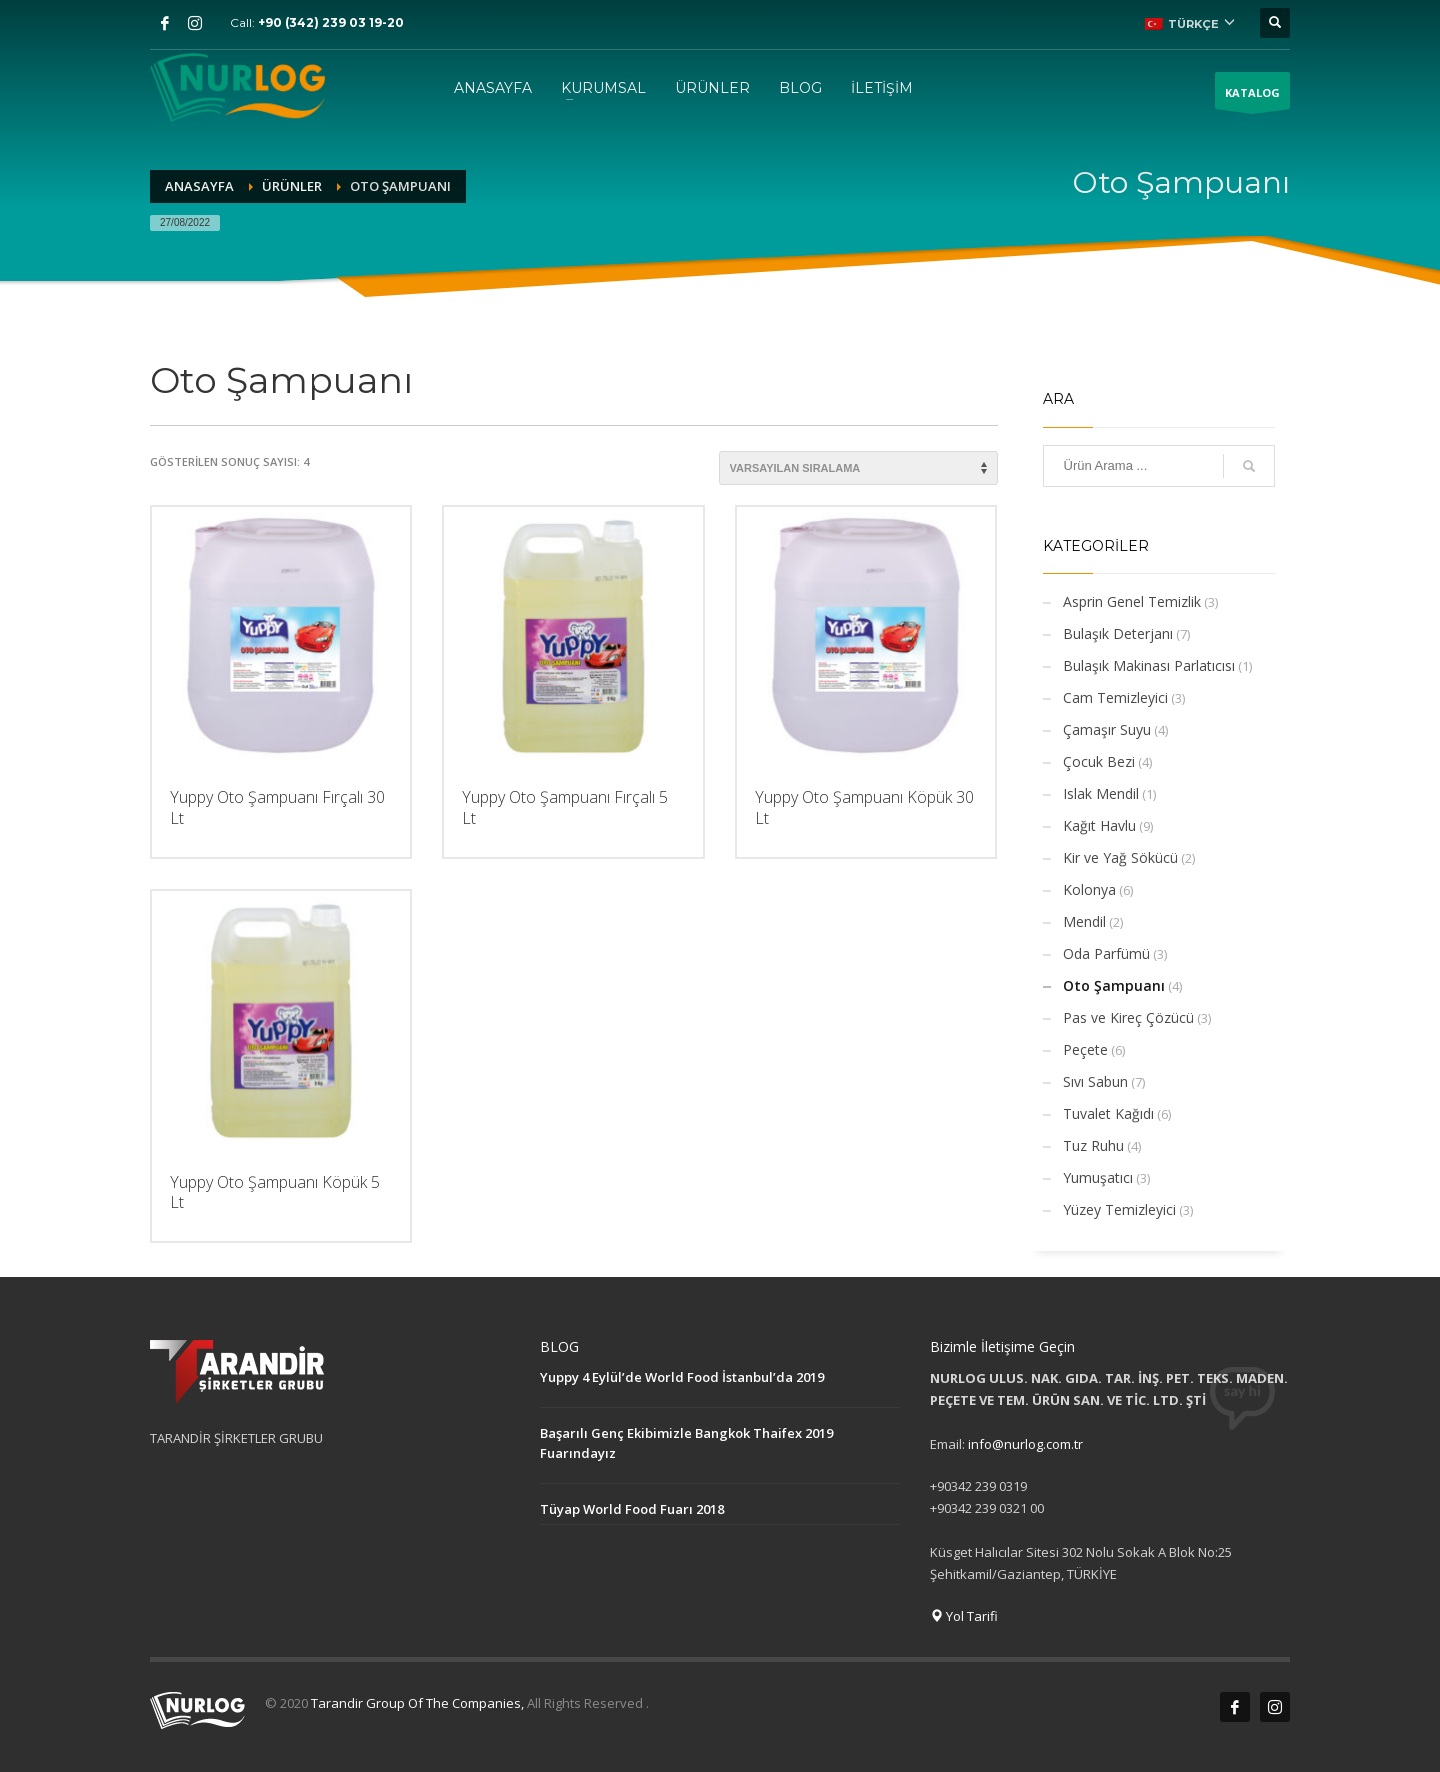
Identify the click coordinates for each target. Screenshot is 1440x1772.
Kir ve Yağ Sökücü (1120, 857)
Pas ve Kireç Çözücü (1128, 1017)
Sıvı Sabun (1095, 1081)
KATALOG (1252, 97)
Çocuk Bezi (1099, 761)
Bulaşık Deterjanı (1118, 633)
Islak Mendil (1101, 793)
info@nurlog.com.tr (1025, 1444)
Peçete (1085, 1049)
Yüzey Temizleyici (1119, 1209)
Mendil (1084, 921)
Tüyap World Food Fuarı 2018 (632, 1509)
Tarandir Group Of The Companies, (419, 1703)
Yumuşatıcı (1098, 1177)
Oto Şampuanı (1114, 985)
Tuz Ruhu (1093, 1145)
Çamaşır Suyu (1107, 729)
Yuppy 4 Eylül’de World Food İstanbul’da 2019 (682, 1377)
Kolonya (1089, 889)
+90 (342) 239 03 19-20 (331, 22)
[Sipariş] (858, 468)
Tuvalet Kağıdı (1108, 1113)
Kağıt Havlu (1099, 825)
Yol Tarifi (964, 1616)
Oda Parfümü (1106, 953)
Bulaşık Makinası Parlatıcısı (1149, 665)
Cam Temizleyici (1115, 697)
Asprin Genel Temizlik (1132, 601)
